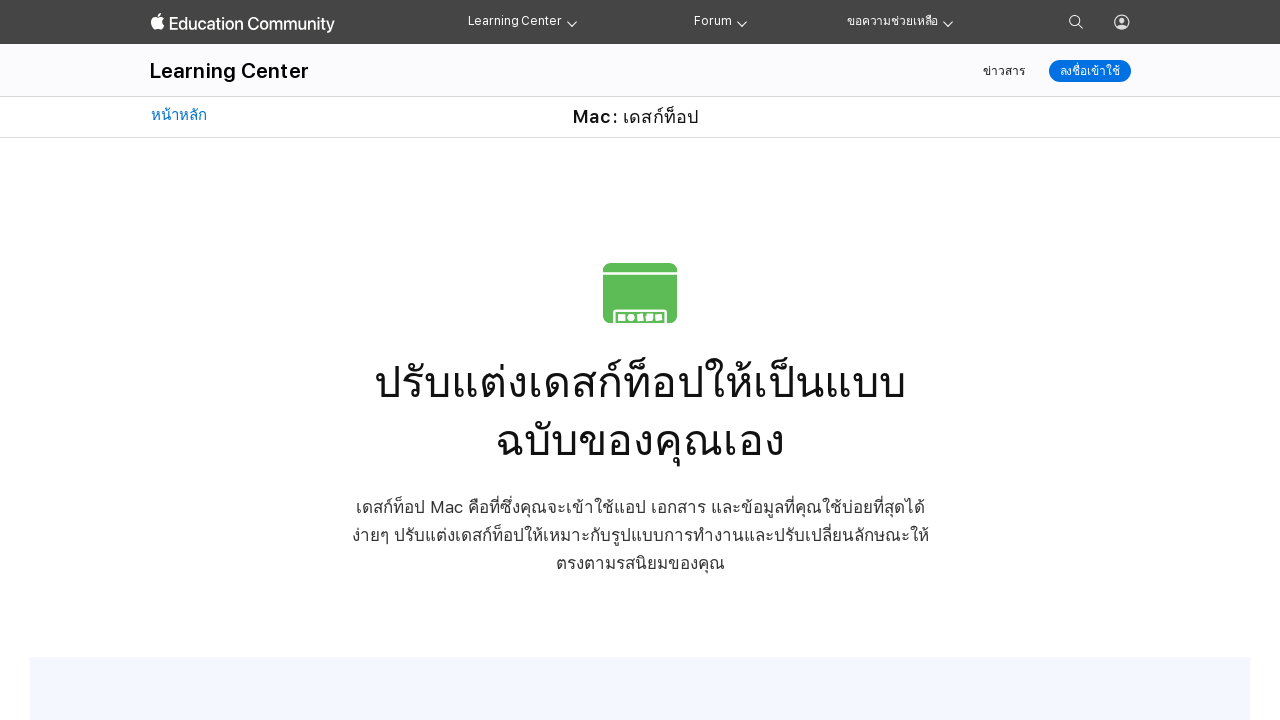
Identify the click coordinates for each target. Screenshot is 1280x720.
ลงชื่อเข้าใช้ (1090, 71)
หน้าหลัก (177, 115)
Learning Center (515, 21)
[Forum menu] (742, 22)
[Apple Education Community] (243, 23)
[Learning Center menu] (572, 22)
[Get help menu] (948, 22)
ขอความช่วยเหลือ (892, 21)
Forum (712, 21)
